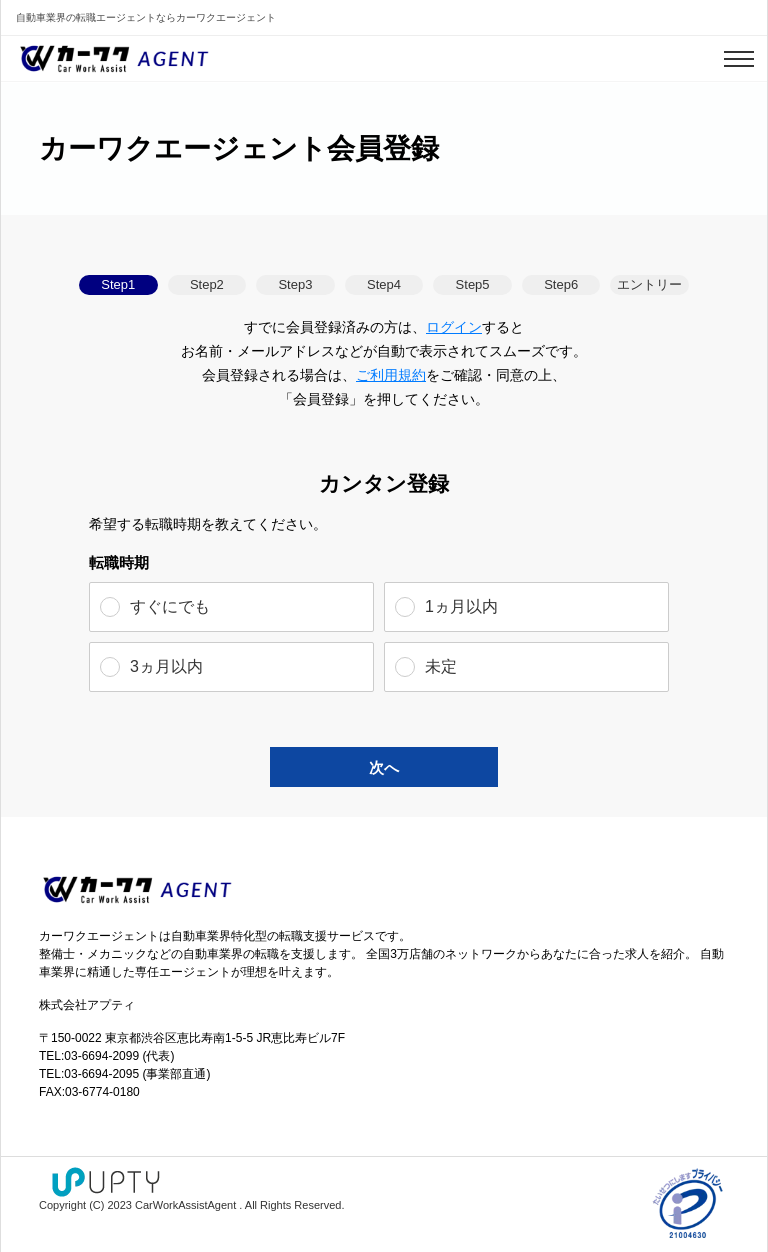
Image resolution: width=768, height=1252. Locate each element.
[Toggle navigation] (739, 59)
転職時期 (119, 562)
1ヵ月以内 (461, 606)
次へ (384, 767)
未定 (441, 666)
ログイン (454, 327)
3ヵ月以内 (166, 666)
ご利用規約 (391, 375)
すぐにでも (170, 606)
